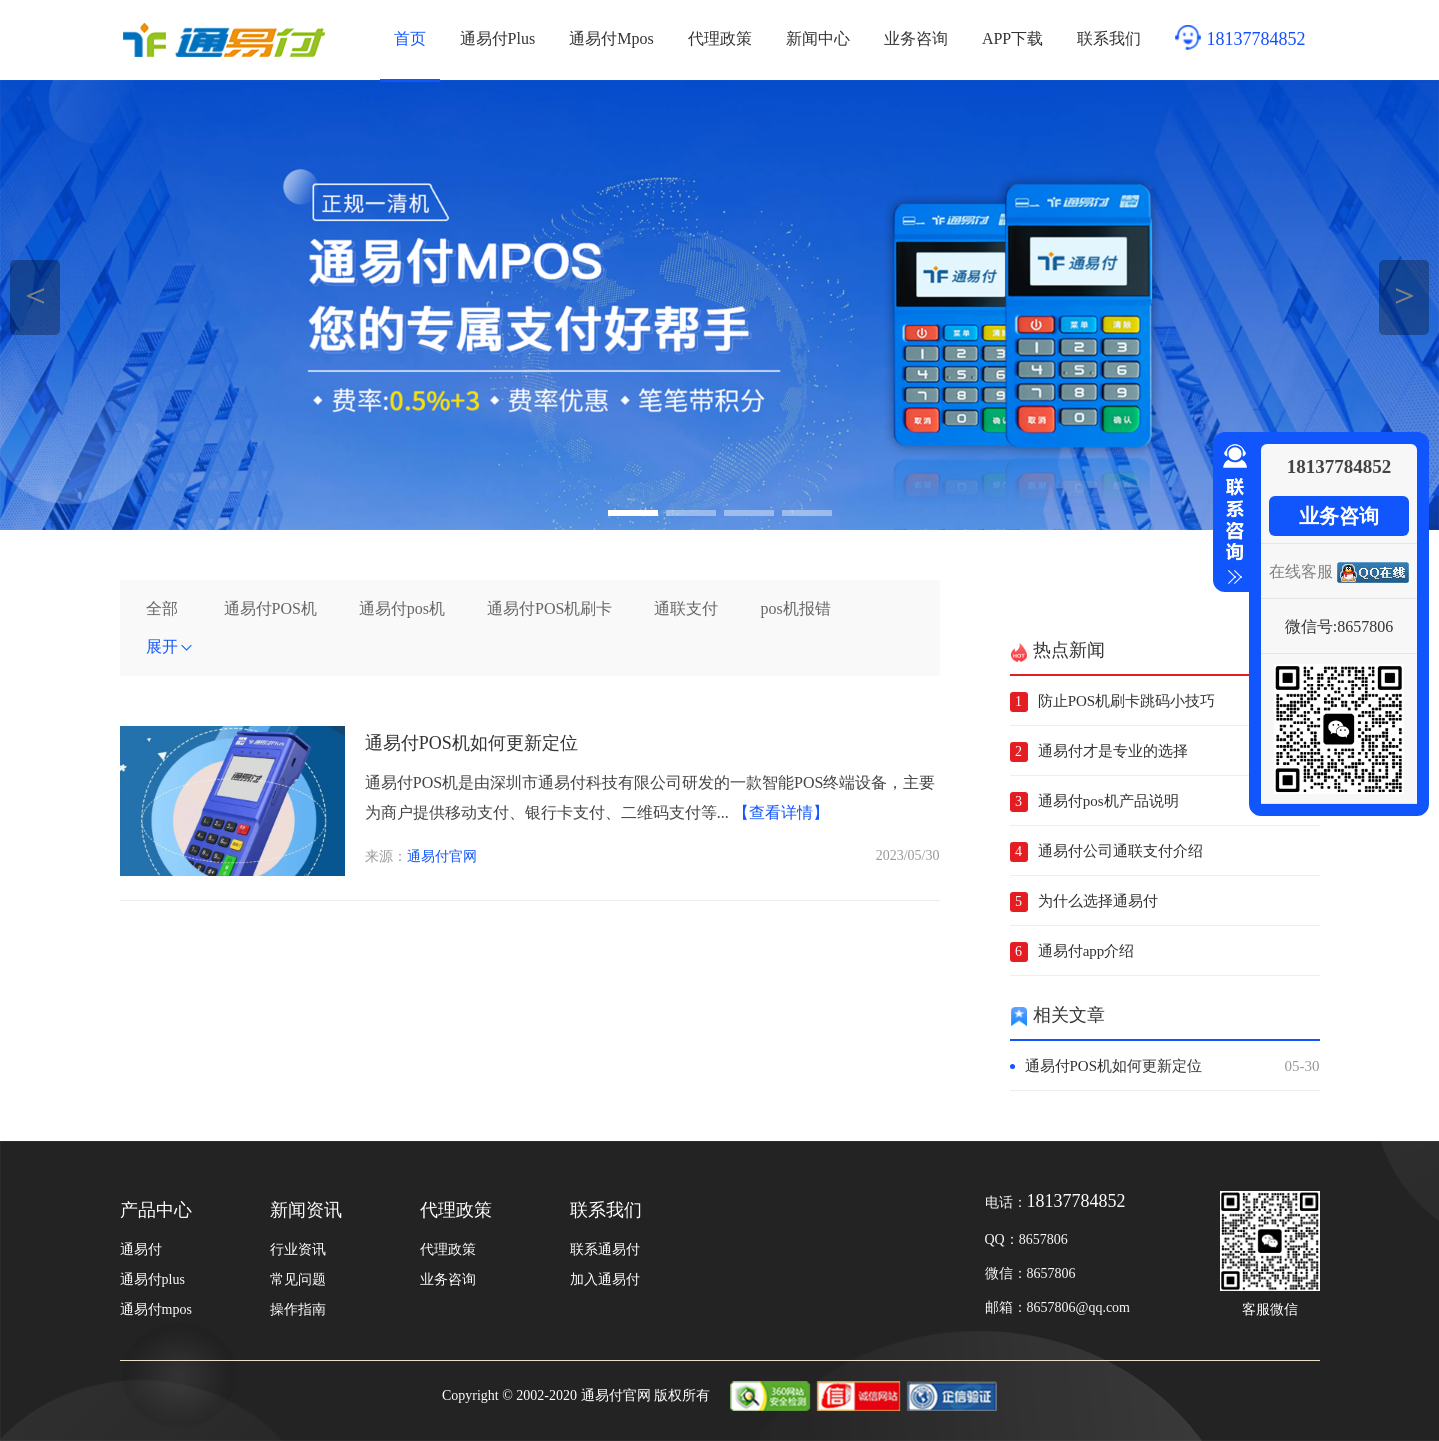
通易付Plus (498, 38)
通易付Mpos (611, 38)
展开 (169, 646)
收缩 (1231, 515)
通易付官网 (442, 856)
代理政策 (720, 38)
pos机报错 (795, 608)
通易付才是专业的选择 (1113, 751)
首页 (410, 38)
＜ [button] (35, 294)
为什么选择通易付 (1098, 901)
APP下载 (1012, 38)
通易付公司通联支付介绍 (1120, 851)
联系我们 (1109, 38)
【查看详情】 (781, 812)
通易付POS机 (270, 608)
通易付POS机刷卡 (549, 608)
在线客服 (1301, 571)
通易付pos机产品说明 (1108, 801)
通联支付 (686, 608)
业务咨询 (916, 38)
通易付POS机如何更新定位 (471, 743)
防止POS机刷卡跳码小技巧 (1127, 701)
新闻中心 (818, 38)
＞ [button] (1404, 294)
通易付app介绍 (1086, 951)
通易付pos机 (402, 608)
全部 (162, 608)
